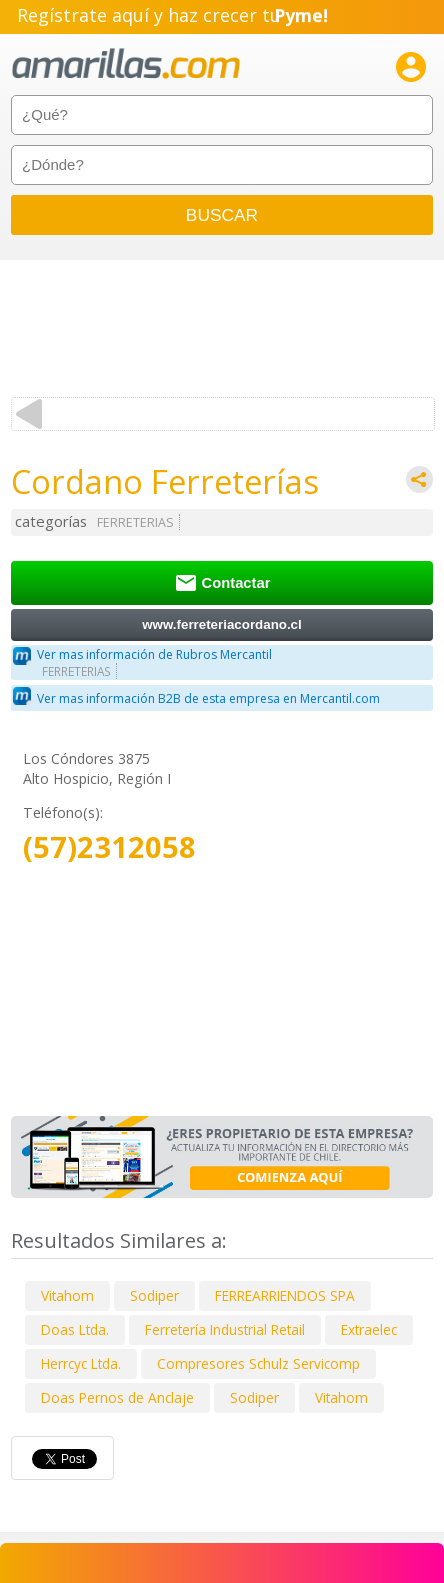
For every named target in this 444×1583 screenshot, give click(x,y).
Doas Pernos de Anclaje (117, 1397)
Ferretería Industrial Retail (225, 1329)
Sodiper (154, 1295)
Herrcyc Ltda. (81, 1363)
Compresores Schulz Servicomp (258, 1363)
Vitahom (67, 1295)
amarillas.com (126, 64)
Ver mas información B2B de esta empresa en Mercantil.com (208, 698)
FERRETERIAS (135, 522)
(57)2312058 (109, 847)
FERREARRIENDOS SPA (285, 1295)
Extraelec (369, 1329)
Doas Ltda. (75, 1329)
